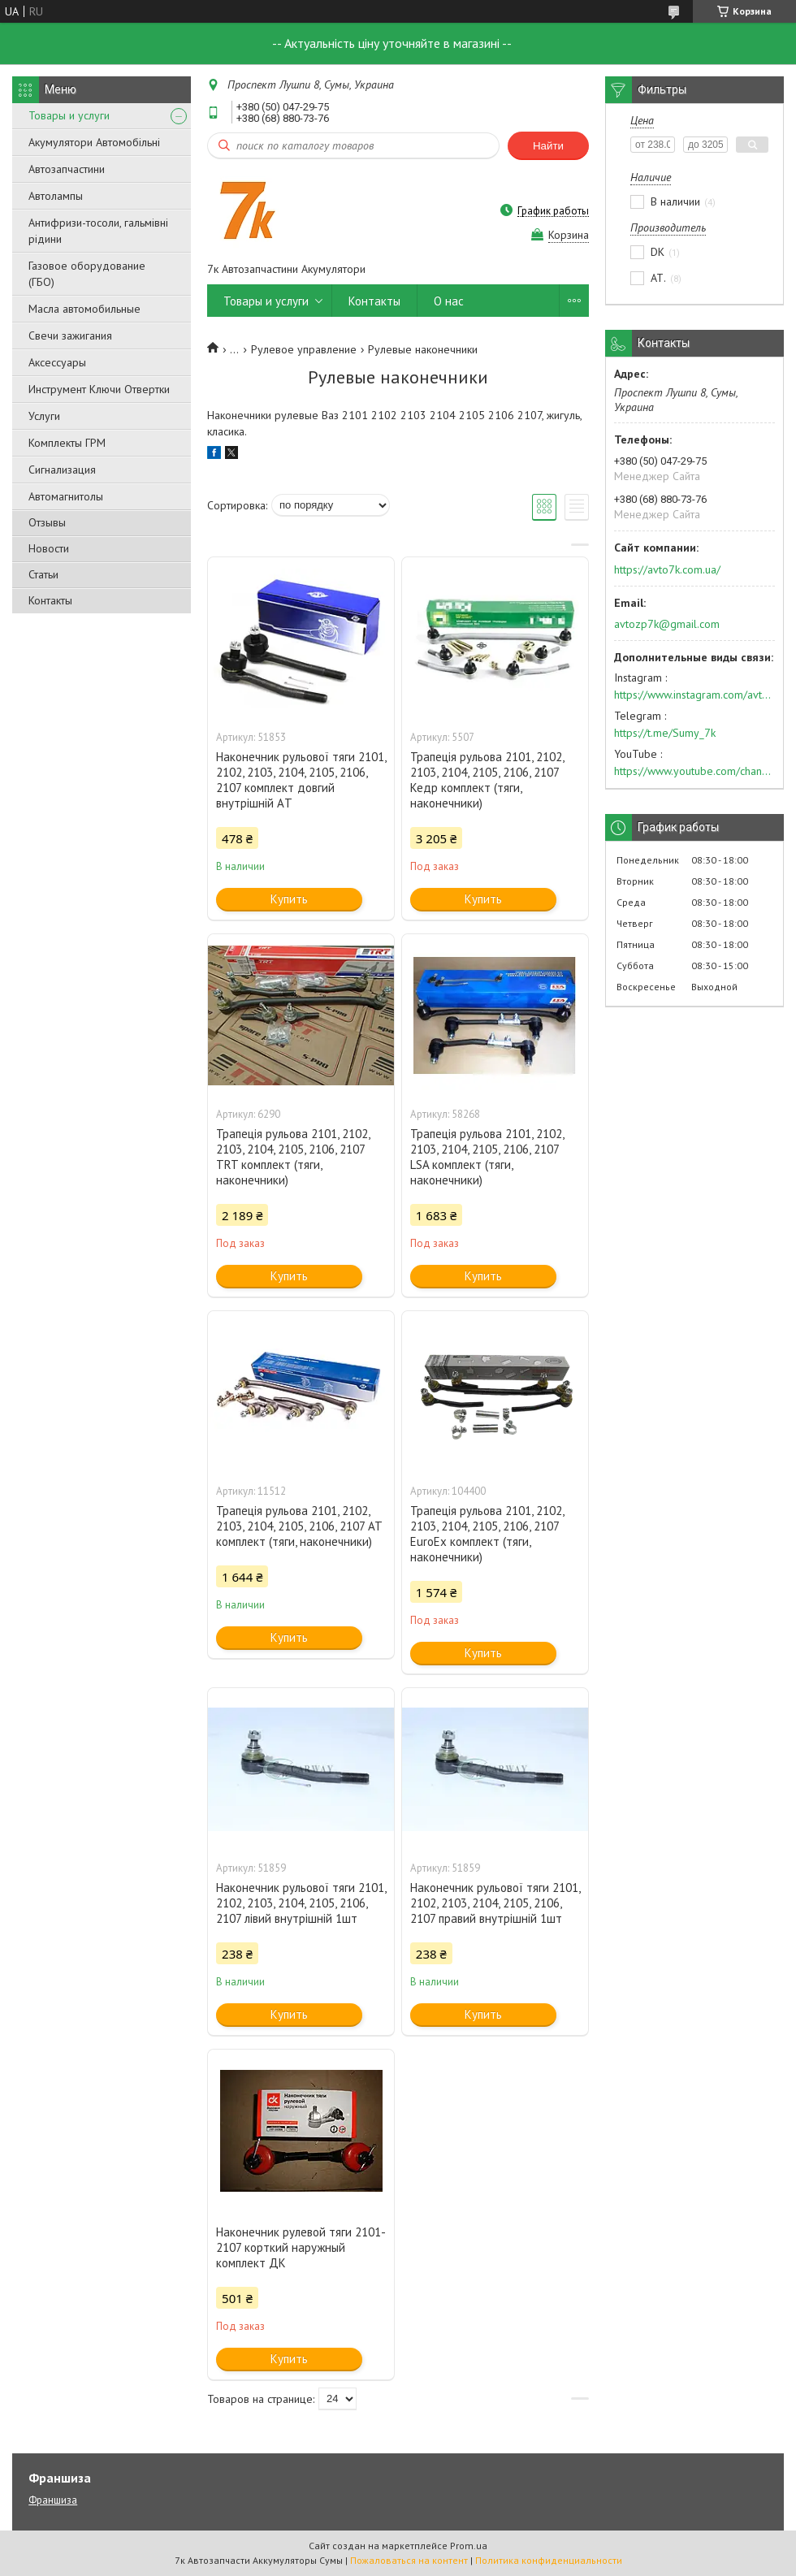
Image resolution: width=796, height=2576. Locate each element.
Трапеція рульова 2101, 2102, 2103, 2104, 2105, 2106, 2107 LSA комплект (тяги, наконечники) (487, 1157)
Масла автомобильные (84, 308)
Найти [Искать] (548, 146)
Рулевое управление (304, 349)
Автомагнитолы (65, 496)
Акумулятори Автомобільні (94, 142)
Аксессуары (57, 362)
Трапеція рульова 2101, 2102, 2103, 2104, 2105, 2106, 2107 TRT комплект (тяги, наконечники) (293, 1157)
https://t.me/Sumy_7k (665, 732)
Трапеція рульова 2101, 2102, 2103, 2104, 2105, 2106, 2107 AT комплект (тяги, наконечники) (299, 1526)
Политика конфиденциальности (548, 2560)
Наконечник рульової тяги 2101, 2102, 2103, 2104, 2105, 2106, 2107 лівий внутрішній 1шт (301, 1903)
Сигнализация (62, 469)
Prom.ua (468, 2545)
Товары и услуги (69, 115)
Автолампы (55, 195)
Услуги (44, 416)
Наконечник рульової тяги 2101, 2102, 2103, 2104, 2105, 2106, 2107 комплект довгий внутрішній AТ (301, 780)
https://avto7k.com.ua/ (667, 569)
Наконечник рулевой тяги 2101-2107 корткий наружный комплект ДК (301, 2247)
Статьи (43, 574)
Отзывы (47, 522)
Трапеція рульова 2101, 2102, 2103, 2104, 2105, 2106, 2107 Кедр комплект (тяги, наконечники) (487, 780)
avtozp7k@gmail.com (667, 624)
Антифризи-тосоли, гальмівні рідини (98, 230)
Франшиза (52, 2500)
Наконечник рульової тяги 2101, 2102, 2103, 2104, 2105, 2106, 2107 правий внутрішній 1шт (495, 1903)
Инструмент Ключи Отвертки (99, 389)
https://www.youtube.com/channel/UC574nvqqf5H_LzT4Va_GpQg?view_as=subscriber (694, 771)
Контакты (50, 600)
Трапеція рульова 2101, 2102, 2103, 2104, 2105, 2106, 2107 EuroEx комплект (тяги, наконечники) (487, 1534)
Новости (48, 548)
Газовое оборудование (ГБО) (86, 273)
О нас (449, 301)
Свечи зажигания (70, 335)
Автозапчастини (66, 169)
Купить (289, 899)
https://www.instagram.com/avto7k (694, 694)
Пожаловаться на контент (409, 2560)
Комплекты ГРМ (67, 442)
